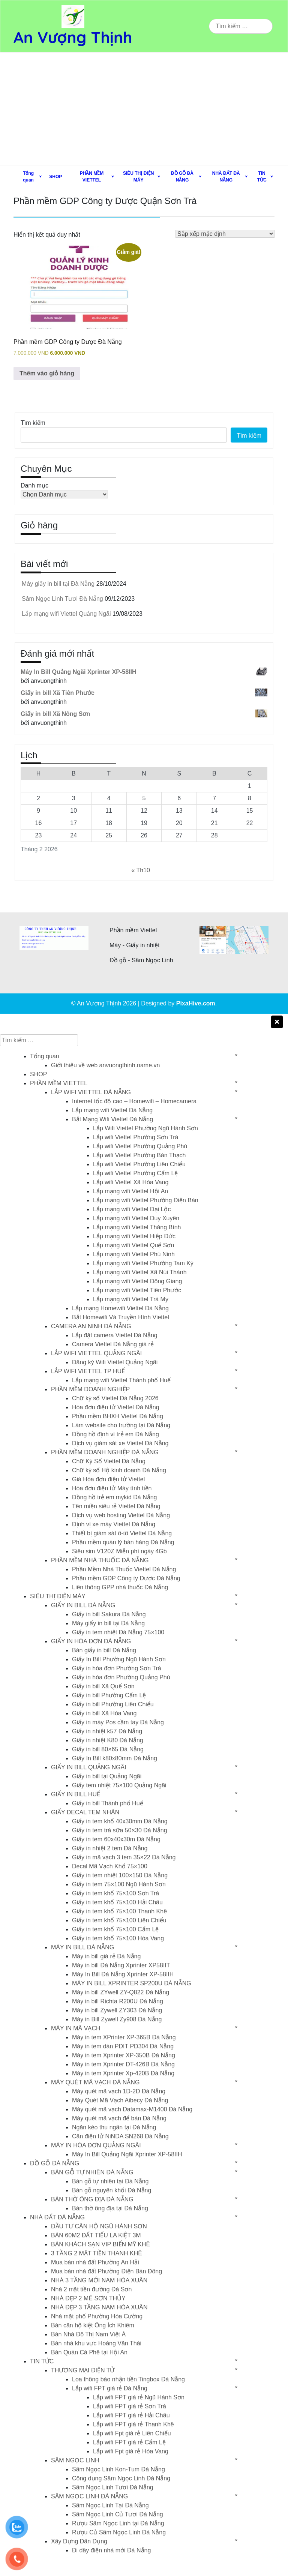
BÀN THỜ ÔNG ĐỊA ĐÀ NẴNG (92, 2199)
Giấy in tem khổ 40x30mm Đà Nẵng (120, 1821)
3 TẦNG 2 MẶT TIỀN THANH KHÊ (96, 2253)
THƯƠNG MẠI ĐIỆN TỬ (82, 2370)
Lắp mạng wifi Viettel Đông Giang (137, 1281)
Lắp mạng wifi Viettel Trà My (130, 1299)
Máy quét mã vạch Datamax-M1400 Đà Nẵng (132, 2109)
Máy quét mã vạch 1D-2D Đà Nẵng (118, 2091)
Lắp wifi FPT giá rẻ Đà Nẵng (109, 2388)
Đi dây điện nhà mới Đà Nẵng (111, 2550)
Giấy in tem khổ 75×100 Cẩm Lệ (115, 1929)
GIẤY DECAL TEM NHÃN (85, 1812)
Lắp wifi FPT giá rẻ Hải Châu (131, 2415)
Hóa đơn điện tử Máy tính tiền (112, 1488)
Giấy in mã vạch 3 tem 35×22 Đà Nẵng (124, 1857)
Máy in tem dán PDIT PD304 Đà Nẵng (123, 2046)
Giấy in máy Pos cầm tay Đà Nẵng (118, 1722)
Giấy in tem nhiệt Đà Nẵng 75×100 (118, 1632)
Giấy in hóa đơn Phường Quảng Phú (121, 1677)
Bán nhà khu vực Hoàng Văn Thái (96, 2343)
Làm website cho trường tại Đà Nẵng (121, 1425)
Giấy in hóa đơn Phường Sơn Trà (116, 1668)
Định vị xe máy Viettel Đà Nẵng (113, 1524)
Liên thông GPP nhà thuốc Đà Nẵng (120, 1587)
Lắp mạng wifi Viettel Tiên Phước (137, 1290)
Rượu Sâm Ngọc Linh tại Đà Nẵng (118, 2523)
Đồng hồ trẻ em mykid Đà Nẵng (114, 1497)
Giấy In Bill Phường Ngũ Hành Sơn (119, 1659)
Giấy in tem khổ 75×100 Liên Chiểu (119, 1920)
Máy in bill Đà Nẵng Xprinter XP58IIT (121, 1965)
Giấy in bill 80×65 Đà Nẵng (108, 1749)
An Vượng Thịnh (73, 37)
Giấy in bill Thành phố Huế (107, 1803)
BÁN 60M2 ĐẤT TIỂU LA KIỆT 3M (96, 2235)
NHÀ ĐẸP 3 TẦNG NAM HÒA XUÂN (99, 2307)
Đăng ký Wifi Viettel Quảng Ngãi (115, 1362)
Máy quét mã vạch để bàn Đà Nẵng (119, 2118)
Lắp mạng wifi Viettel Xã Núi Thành (140, 1272)
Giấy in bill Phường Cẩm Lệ (109, 1695)
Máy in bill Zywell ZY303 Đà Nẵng (117, 2010)
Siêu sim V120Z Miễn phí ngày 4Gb (119, 1551)
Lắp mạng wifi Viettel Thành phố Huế (121, 1380)
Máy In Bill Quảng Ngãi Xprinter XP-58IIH (127, 2154)
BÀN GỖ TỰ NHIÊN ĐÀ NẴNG (92, 2172)
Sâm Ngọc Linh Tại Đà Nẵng (110, 2505)
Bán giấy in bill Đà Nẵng (104, 1650)
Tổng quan (28, 177)
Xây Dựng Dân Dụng (79, 2541)
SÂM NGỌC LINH (75, 2460)
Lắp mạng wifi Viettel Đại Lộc (132, 1209)
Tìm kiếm (33, 423)
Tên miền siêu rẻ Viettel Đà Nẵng (116, 1506)
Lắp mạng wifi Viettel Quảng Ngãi (66, 614)
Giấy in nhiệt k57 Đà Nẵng (107, 1731)
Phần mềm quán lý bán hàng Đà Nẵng (123, 1542)
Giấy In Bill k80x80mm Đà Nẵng (114, 1758)
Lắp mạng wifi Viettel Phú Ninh (134, 1254)
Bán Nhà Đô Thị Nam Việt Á (88, 2334)
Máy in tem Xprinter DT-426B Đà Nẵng (123, 2064)
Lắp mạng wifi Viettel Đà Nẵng (112, 1110)
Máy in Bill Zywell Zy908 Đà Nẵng (117, 2019)
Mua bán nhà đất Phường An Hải (95, 2262)
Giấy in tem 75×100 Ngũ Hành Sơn (119, 1884)
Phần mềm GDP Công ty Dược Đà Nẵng (126, 1578)
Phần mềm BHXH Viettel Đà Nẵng (117, 1416)
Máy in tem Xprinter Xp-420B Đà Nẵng (123, 2073)
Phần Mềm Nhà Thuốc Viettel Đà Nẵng (124, 1569)
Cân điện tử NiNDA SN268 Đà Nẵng (120, 2136)
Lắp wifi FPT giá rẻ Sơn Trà (129, 2406)
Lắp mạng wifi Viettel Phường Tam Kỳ (143, 1263)
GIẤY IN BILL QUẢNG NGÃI (88, 1767)
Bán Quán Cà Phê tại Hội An (89, 2352)
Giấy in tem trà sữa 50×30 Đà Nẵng (119, 1830)
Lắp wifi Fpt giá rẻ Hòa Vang (130, 2451)
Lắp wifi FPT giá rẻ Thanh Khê (133, 2424)
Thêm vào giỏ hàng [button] (47, 373)
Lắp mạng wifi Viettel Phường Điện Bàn (145, 1200)
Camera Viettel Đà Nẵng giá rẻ (113, 1344)
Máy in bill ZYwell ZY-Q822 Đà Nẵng (120, 1992)
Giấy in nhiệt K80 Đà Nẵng (107, 1740)
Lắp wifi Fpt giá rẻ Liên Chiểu (132, 2433)
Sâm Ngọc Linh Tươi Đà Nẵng (62, 599)
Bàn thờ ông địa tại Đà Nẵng (110, 2208)
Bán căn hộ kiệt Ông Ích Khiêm (92, 2325)
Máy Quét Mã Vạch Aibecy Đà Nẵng (120, 2100)
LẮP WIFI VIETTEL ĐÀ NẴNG (91, 1092)
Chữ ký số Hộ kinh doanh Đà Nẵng (119, 1470)
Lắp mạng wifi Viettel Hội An (130, 1191)
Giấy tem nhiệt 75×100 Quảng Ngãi (119, 1785)
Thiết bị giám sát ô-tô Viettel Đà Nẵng (122, 1533)
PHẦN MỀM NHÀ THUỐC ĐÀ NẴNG (99, 1560)
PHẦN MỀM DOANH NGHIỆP (90, 1389)
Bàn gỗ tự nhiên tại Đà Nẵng (110, 2181)
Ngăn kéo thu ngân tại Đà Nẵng (114, 2127)
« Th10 (140, 870)
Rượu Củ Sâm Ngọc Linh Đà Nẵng (119, 2532)
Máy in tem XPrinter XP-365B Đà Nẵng (124, 2037)
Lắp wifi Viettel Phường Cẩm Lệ (135, 1173)
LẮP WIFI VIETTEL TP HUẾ (88, 1371)
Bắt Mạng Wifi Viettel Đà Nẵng (112, 1119)
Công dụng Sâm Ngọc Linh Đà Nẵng (121, 2478)
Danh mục (34, 485)
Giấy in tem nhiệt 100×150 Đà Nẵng (120, 1875)
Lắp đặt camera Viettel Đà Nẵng (115, 1335)
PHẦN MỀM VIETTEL (92, 177)
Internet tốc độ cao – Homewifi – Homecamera (134, 1101)
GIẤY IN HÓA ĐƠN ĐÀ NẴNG (91, 1641)
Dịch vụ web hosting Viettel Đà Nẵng (121, 1515)
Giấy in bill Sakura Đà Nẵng (109, 1614)
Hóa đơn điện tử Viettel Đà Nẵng (115, 1407)
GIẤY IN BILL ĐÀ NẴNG (83, 1605)
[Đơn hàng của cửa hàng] (225, 234)
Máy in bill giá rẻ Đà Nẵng (106, 1956)
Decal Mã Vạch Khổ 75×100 (109, 1866)
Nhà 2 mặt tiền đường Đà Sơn (91, 2289)
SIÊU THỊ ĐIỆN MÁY (138, 177)
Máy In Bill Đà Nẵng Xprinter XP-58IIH (123, 1974)
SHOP (55, 176)
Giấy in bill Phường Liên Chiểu (113, 1704)
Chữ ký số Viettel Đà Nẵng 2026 (115, 1398)
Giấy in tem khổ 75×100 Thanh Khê (119, 1911)
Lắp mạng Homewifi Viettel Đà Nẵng (120, 1308)
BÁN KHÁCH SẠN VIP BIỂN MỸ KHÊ (100, 2244)
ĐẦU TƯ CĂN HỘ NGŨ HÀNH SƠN (99, 2226)
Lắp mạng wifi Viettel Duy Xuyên (136, 1218)
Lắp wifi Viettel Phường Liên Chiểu (139, 1164)
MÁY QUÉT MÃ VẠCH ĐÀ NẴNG (95, 2082)
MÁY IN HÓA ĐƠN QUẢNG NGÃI (96, 2145)
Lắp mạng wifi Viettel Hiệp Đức (134, 1236)
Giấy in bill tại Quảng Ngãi (106, 1776)
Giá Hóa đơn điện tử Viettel (108, 1479)
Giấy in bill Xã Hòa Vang (104, 1713)
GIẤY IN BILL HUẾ (75, 1794)
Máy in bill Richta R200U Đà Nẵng (117, 2001)
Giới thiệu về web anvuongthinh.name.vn (105, 1065)
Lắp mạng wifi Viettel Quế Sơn (133, 1245)
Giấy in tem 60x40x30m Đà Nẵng (116, 1839)
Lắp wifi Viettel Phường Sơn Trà (135, 1137)
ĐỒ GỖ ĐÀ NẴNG (182, 177)
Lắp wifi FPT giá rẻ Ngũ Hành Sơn (138, 2397)
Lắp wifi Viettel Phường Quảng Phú (140, 1146)
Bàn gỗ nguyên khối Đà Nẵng (111, 2190)
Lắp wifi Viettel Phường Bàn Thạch (139, 1155)
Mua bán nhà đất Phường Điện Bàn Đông (106, 2271)
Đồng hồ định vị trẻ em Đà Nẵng (115, 1434)
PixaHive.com (195, 1003)
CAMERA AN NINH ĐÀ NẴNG (91, 1326)
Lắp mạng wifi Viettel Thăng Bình (137, 1227)
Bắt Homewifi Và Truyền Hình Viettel (120, 1317)
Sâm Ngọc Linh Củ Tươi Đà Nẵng (117, 2514)
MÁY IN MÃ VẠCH (75, 2028)
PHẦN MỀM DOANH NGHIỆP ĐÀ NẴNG (105, 1452)
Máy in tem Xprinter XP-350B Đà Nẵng (123, 2055)
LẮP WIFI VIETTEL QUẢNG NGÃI (96, 1353)
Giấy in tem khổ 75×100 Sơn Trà (115, 1893)
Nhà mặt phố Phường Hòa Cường (96, 2316)
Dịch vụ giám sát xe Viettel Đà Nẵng (120, 1443)
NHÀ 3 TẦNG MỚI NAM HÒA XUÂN (99, 2280)
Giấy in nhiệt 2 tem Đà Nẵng (109, 1848)
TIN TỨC (262, 177)
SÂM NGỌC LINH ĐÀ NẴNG (89, 2496)
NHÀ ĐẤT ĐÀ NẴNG (226, 177)
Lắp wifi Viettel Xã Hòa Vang (130, 1182)
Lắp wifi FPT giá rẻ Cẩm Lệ (129, 2442)
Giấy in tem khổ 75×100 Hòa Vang (118, 1938)
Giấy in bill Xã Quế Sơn (103, 1686)
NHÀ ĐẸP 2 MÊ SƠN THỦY (88, 2298)
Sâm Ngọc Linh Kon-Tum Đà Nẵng (118, 2469)
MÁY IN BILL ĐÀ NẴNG (82, 1947)
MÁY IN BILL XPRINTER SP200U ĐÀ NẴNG (131, 1983)
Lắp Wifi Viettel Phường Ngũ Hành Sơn (145, 1128)
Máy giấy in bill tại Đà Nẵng (58, 584)
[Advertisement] (144, 108)
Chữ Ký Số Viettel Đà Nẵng (109, 1461)
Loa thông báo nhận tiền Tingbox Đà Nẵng (128, 2379)
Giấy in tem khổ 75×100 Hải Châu (117, 1902)
